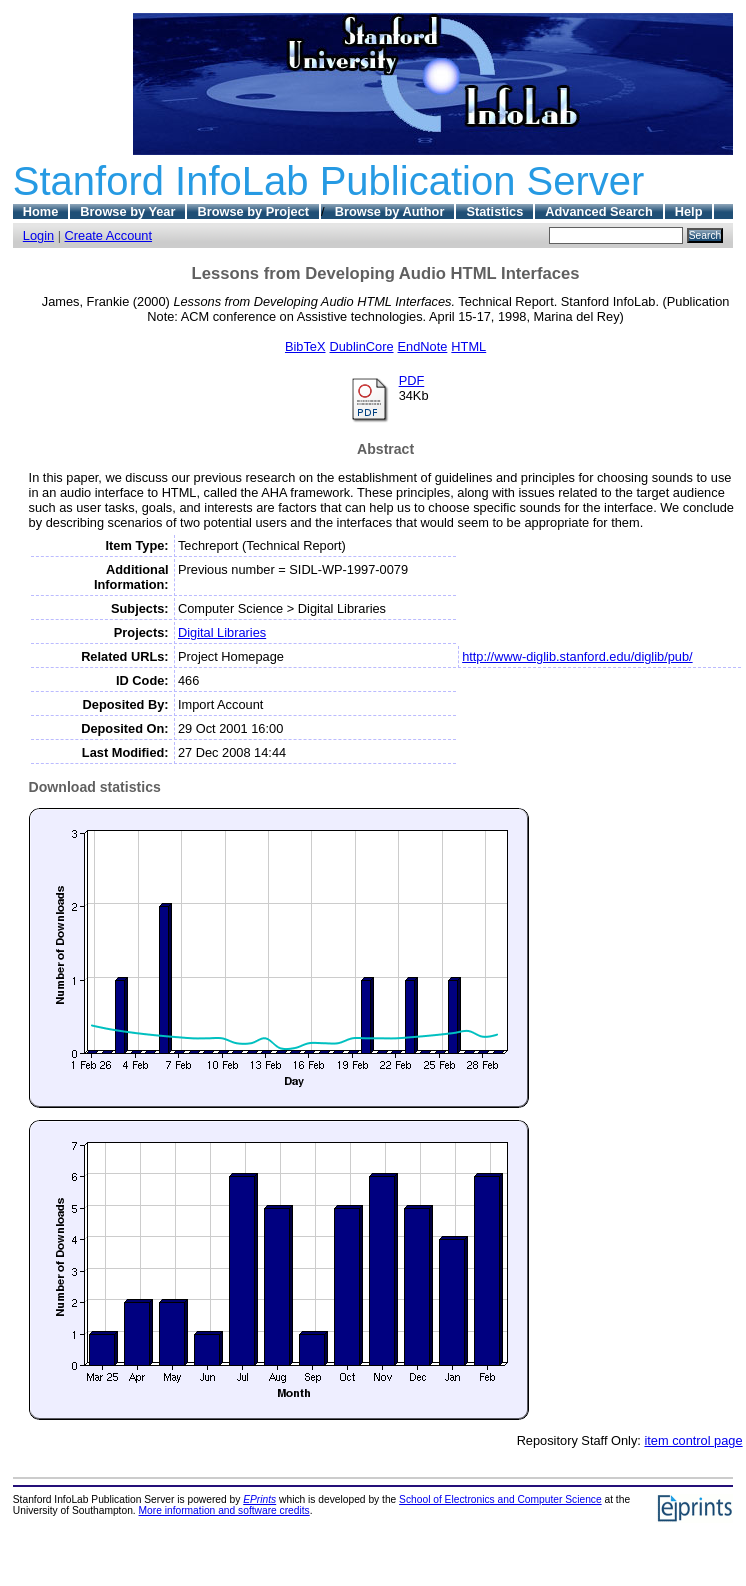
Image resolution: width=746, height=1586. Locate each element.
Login (38, 235)
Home (41, 211)
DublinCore (362, 346)
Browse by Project (253, 211)
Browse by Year (127, 211)
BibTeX (305, 346)
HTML (468, 346)
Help (689, 211)
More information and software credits (224, 1510)
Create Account (109, 235)
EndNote (423, 346)
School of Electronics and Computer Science (500, 1499)
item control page (693, 1440)
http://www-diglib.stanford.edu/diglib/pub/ (577, 656)
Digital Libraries (222, 632)
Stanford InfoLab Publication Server (329, 181)
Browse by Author (390, 211)
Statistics (494, 211)
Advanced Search (598, 211)
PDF (412, 380)
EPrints (259, 1499)
